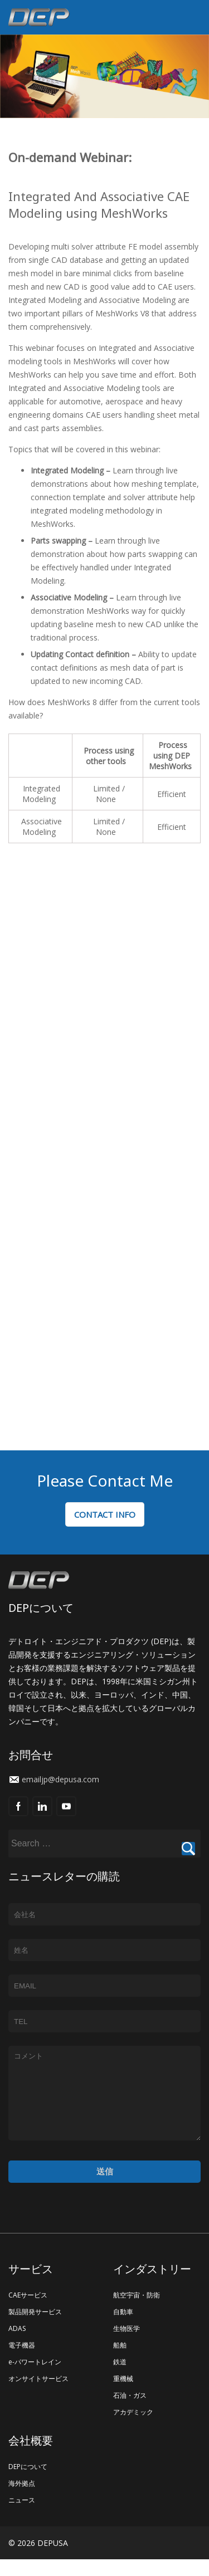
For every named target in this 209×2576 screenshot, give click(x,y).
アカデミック (133, 2428)
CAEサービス (27, 2311)
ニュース (21, 2516)
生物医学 (126, 2345)
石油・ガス (130, 2412)
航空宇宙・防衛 (136, 2311)
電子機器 (21, 2362)
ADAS (17, 2345)
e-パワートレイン (34, 2378)
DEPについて (27, 2483)
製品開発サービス (35, 2328)
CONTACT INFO (104, 1514)
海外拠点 (21, 2500)
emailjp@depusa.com (60, 1779)
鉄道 (120, 2378)
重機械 (123, 2395)
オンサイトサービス (38, 2395)
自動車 (123, 2328)
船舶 (120, 2362)
